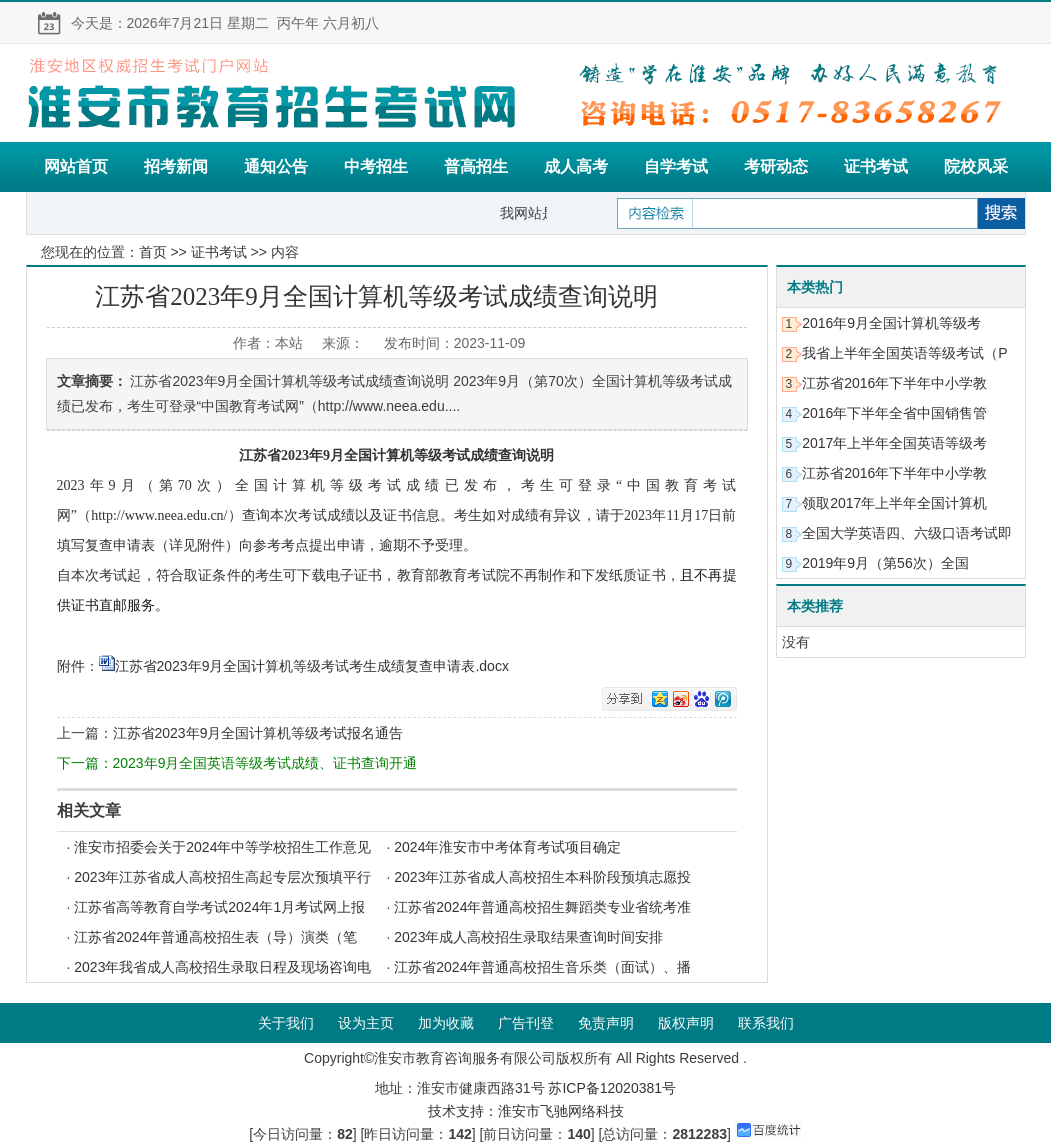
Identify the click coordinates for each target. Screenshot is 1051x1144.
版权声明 (686, 1023)
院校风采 (976, 166)
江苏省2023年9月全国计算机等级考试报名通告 (258, 733)
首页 (153, 252)
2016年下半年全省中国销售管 (894, 413)
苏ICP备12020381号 (612, 1088)
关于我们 (286, 1023)
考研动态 (776, 166)
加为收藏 (446, 1023)
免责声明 (606, 1023)
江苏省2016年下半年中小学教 (894, 383)
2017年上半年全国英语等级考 (894, 443)
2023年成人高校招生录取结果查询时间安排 (528, 937)
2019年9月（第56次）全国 (885, 563)
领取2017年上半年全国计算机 (894, 503)
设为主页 (366, 1023)
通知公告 (276, 166)
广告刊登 (526, 1023)
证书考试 (876, 166)
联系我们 (766, 1023)
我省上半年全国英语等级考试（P (904, 353)
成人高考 (576, 166)
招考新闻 (176, 166)
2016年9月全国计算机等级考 (891, 323)
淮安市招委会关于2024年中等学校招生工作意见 (222, 847)
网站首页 (76, 166)
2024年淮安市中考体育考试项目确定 (507, 847)
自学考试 (676, 166)
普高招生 (476, 166)
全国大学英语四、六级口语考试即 (907, 533)
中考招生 (376, 166)
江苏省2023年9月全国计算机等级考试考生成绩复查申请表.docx (312, 666)
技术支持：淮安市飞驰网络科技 (526, 1111)
